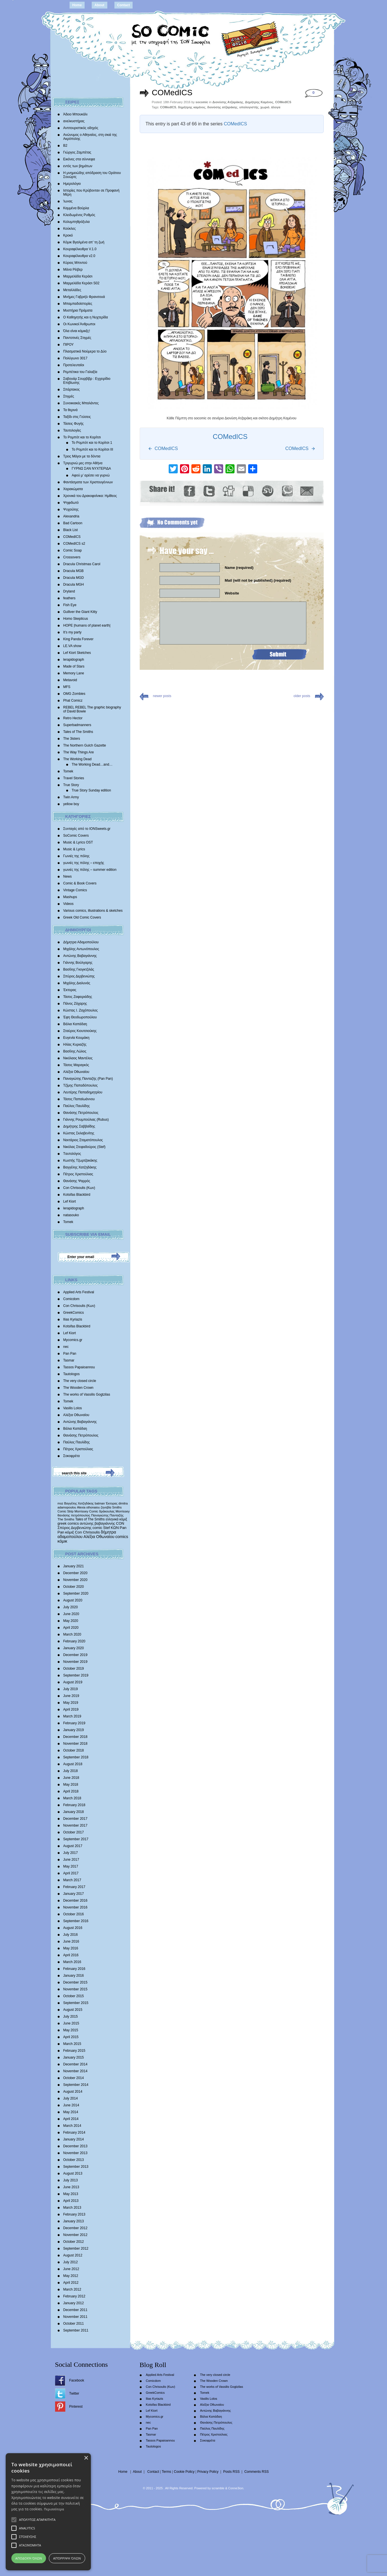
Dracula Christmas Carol (82, 564)
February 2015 (74, 2051)
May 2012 (70, 2276)
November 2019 (75, 1662)
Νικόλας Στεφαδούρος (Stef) (84, 1147)
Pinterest (76, 2407)
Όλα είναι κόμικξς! (76, 331)
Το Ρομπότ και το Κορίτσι (82, 437)
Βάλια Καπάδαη (75, 1024)
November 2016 (75, 1907)
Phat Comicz (73, 700)
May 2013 (70, 2194)
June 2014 (71, 2105)
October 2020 (73, 1587)
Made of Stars (74, 666)
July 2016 (70, 1935)
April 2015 (71, 2037)
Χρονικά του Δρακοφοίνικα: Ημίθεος (90, 496)
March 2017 (72, 1880)
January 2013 (73, 2221)
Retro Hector (73, 718)
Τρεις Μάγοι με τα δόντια (82, 456)
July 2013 (70, 2180)
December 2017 (75, 1819)
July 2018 (70, 1771)
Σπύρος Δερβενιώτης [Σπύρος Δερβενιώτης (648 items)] (75, 1528)
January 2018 (73, 1812)
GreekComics (73, 1313)
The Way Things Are (78, 752)
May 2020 (70, 1621)
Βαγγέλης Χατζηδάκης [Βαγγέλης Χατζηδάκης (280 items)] (79, 1503)
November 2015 (75, 1989)
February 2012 (74, 2296)
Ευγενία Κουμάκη (76, 1038)
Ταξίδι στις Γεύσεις (77, 417)
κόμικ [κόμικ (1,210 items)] (62, 1541)
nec (66, 1347)
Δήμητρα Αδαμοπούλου (81, 942)
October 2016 (73, 1914)
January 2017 (73, 1894)
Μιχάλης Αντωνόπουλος (81, 949)
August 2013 (72, 2173)
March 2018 (72, 1798)
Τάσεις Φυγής (73, 424)
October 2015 (73, 1996)
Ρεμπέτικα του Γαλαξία (80, 372)
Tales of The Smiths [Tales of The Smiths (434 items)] (90, 1519)
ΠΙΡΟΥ (68, 345)
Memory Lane (73, 673)
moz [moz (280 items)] (60, 1503)
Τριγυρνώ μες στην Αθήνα (82, 463)
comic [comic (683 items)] (97, 1528)
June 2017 (71, 1860)
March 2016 (72, 1962)
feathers (69, 598)
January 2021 (73, 1566)
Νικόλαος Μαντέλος (78, 1058)
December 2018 (75, 1737)
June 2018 (71, 1778)
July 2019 (70, 1689)
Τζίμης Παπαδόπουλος (80, 1085)
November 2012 (75, 2235)
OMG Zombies (74, 694)
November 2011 (75, 2317)
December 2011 (75, 2310)
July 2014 (70, 2098)
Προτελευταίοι (73, 365)
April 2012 (71, 2283)
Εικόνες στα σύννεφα (79, 159)
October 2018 (73, 1750)
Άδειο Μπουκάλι (75, 114)
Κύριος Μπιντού (75, 263)
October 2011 (73, 2324)
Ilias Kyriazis (72, 1319)
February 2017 (74, 1887)
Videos (68, 904)
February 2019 (74, 1723)
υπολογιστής (249, 107)
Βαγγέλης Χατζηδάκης (80, 1167)
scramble (218, 2488)
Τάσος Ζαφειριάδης (77, 997)
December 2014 (75, 2064)
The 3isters (71, 739)
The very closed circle (79, 1381)
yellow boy (71, 804)
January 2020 (73, 1648)
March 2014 (72, 2126)
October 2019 (73, 1669)
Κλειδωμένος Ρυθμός (79, 215)
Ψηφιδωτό (71, 503)
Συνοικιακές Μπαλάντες (81, 403)
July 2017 (70, 1853)
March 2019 (72, 1716)
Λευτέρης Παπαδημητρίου (82, 1092)
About (99, 5)
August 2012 (72, 2255)
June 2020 (71, 1614)
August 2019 (72, 1682)
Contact (123, 5)
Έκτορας (69, 990)
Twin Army (71, 797)
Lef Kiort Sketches (77, 653)
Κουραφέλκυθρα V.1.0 (80, 249)
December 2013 (75, 2146)
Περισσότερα (54, 2509)
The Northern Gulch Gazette (84, 745)
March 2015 (72, 2044)
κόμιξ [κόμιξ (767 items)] (69, 1532)
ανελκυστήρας (74, 121)
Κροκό (68, 235)
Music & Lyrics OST (78, 842)
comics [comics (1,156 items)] (121, 1536)
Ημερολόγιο (72, 184)
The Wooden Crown (78, 1388)
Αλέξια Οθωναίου (76, 1072)
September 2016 (76, 1921)
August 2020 (72, 1600)
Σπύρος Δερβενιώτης (79, 976)
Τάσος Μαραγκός (76, 1065)
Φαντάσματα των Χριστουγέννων (88, 482)
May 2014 (70, 2112)
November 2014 (75, 2071)
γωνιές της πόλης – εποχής (83, 863)
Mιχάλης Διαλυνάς (76, 983)
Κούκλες (69, 229)
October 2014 (73, 2078)
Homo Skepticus (75, 619)
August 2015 (72, 2010)
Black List (70, 530)
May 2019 (70, 1703)
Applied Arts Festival (78, 1292)
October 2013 (73, 2160)
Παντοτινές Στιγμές (77, 338)
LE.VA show (72, 646)
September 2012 (76, 2248)
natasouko (71, 1215)
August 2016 (72, 1928)
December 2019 (75, 1655)
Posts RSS (231, 2472)
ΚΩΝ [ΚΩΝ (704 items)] (115, 1528)
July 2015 (70, 2016)
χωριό (264, 107)
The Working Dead (77, 759)
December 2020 (75, 1573)
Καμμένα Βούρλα (76, 208)
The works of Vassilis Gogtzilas (86, 1394)
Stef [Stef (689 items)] (106, 1528)
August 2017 (72, 1846)
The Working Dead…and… (92, 764)
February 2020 (74, 1641)
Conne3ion (235, 2488)
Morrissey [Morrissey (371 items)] (122, 1511)
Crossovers (72, 557)
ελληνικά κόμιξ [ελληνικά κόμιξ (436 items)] (116, 1519)
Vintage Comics (75, 890)
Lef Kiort (69, 1201)
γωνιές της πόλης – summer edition (90, 870)
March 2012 (72, 2289)
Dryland (69, 591)
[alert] (48, 2511)
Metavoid (70, 680)
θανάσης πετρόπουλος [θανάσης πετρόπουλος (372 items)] (74, 1515)
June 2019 (71, 1696)
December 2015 (75, 1982)
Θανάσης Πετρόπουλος (81, 1113)
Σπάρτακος (71, 389)
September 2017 (76, 1839)
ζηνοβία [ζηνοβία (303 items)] (106, 1507)
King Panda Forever (78, 639)
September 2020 (76, 1593)
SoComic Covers (76, 836)
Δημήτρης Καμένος (259, 102)
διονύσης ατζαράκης (222, 107)
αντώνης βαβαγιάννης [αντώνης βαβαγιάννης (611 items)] (97, 1523)
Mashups (70, 897)
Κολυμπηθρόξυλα (76, 222)
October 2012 (73, 2242)
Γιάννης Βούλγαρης (78, 963)
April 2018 (71, 1791)
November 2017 (75, 1825)
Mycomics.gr (72, 1340)
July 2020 (70, 1607)
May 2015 (70, 2030)
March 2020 (72, 1634)
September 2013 (76, 2167)
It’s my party (72, 632)
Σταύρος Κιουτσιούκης (80, 1031)
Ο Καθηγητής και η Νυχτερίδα (85, 317)
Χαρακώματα (73, 489)
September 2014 (76, 2085)
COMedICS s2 (74, 544)
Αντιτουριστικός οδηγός (80, 128)
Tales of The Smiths (78, 732)
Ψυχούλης (71, 509)
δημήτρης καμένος (192, 107)
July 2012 (70, 2262)
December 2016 (75, 1901)
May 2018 (70, 1785)
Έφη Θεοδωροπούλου (80, 1017)
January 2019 (73, 1730)
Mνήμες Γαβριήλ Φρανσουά (84, 297)
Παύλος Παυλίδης (76, 1106)
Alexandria (71, 516)
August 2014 (72, 2092)
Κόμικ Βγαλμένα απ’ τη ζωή (83, 242)
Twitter (74, 2393)
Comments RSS (256, 2472)
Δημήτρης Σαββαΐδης (79, 1126)
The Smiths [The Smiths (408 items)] (66, 1519)
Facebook (76, 2380)
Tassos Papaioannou (79, 1367)
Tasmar (68, 1360)
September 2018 (76, 1757)
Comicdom (71, 1299)
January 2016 (73, 1976)
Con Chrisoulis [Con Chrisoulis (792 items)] (87, 1532)
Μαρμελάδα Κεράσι (78, 276)
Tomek (68, 771)
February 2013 (74, 2214)
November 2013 (75, 2153)
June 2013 (71, 2187)
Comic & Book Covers (80, 883)
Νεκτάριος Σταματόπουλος (83, 1140)
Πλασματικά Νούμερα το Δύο (85, 351)
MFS (66, 687)
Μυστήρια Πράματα (78, 310)
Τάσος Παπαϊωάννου (79, 1099)
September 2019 (76, 1675)
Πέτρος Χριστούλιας (78, 1174)
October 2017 (73, 1832)
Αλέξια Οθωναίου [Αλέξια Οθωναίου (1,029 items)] (98, 1536)
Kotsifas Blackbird (76, 1195)
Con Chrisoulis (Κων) (79, 1188)
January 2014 (73, 2139)
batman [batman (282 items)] (100, 1503)
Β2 (65, 146)
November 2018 (75, 1744)
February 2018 (74, 1805)
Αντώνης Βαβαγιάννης (80, 956)
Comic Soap (72, 550)
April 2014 (71, 2119)
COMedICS (72, 537)
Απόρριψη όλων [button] (67, 2558)
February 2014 (74, 2132)
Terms (166, 2472)
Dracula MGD (73, 578)
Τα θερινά (70, 410)
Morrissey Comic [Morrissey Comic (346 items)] (86, 1511)
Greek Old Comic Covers (82, 917)
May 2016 (70, 1948)
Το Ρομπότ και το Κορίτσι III (92, 449)
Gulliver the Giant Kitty (80, 612)
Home (77, 5)
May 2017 (70, 1866)
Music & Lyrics (74, 849)
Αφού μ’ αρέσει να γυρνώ (91, 475)
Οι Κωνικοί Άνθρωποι (79, 324)
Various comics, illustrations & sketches (93, 911)
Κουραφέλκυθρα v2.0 (79, 256)
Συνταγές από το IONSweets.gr (86, 829)
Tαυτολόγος (72, 1154)
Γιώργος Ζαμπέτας (77, 152)
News (67, 876)
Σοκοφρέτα (71, 1456)
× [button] (86, 2458)
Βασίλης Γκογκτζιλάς (78, 969)
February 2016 (74, 1969)
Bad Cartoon (72, 523)
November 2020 (75, 1580)
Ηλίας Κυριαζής (75, 1044)
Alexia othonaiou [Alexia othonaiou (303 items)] (88, 1507)
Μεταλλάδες (72, 290)
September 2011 (76, 2330)
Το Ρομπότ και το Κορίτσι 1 (92, 443)
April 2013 (71, 2201)
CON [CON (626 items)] (120, 1523)
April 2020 (71, 1628)
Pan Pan (69, 1354)
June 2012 (71, 2269)
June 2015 (71, 2023)
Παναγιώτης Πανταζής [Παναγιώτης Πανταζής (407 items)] (107, 1515)
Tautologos (71, 1374)
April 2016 (71, 1955)
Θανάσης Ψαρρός (76, 1181)
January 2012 (73, 2303)
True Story (71, 785)
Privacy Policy (208, 2472)
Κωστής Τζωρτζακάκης (80, 1160)
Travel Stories (73, 778)
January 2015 (73, 2057)
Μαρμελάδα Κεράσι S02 (81, 283)
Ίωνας (68, 201)
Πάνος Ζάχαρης (75, 1004)
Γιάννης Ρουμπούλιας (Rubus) (86, 1120)
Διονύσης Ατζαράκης (227, 102)
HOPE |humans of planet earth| (86, 625)
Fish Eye (70, 605)
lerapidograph (73, 660)
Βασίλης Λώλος (75, 1051)
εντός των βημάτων (78, 166)
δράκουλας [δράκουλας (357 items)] (107, 1511)
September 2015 (76, 2003)
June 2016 (71, 1941)
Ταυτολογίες (72, 430)
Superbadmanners (77, 725)
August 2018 (72, 1764)
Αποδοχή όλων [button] (28, 2558)
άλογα (275, 107)
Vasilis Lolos (72, 1408)
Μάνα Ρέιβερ (73, 270)
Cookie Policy (184, 2472)
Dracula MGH (73, 585)
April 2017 (71, 1873)
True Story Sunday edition (91, 790)
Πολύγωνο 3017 (75, 358)
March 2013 (72, 2208)
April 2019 (71, 1709)
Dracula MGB (73, 571)
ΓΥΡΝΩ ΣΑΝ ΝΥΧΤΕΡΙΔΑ (91, 469)
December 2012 (75, 2228)
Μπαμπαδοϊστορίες (77, 304)
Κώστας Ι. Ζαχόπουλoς (80, 1010)
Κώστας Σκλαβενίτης (79, 1133)
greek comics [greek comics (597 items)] (68, 1523)
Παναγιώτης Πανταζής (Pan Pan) (88, 1079)
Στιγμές (68, 396)
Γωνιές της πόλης (76, 856)
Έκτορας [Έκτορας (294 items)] (112, 1503)
